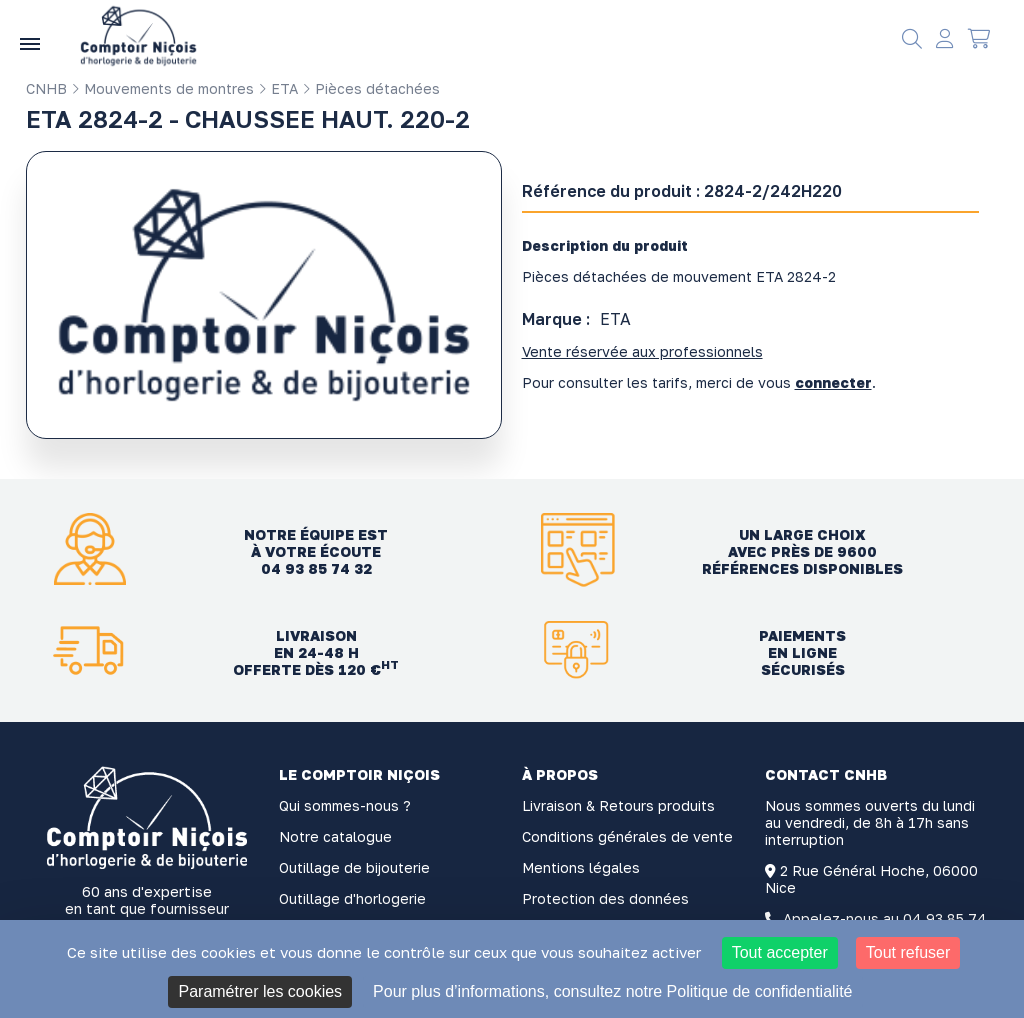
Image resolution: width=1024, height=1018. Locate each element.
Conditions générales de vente (627, 836)
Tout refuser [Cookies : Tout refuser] (908, 952)
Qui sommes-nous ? (345, 805)
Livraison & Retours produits (618, 805)
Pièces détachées (371, 88)
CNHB (46, 88)
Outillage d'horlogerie (352, 898)
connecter (833, 382)
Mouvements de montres (162, 88)
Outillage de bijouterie (354, 867)
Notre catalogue (335, 836)
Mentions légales (581, 867)
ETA (278, 88)
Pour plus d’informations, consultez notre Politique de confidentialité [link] (612, 991)
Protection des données (605, 898)
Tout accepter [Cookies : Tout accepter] (780, 952)
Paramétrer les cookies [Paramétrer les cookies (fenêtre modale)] (260, 991)
